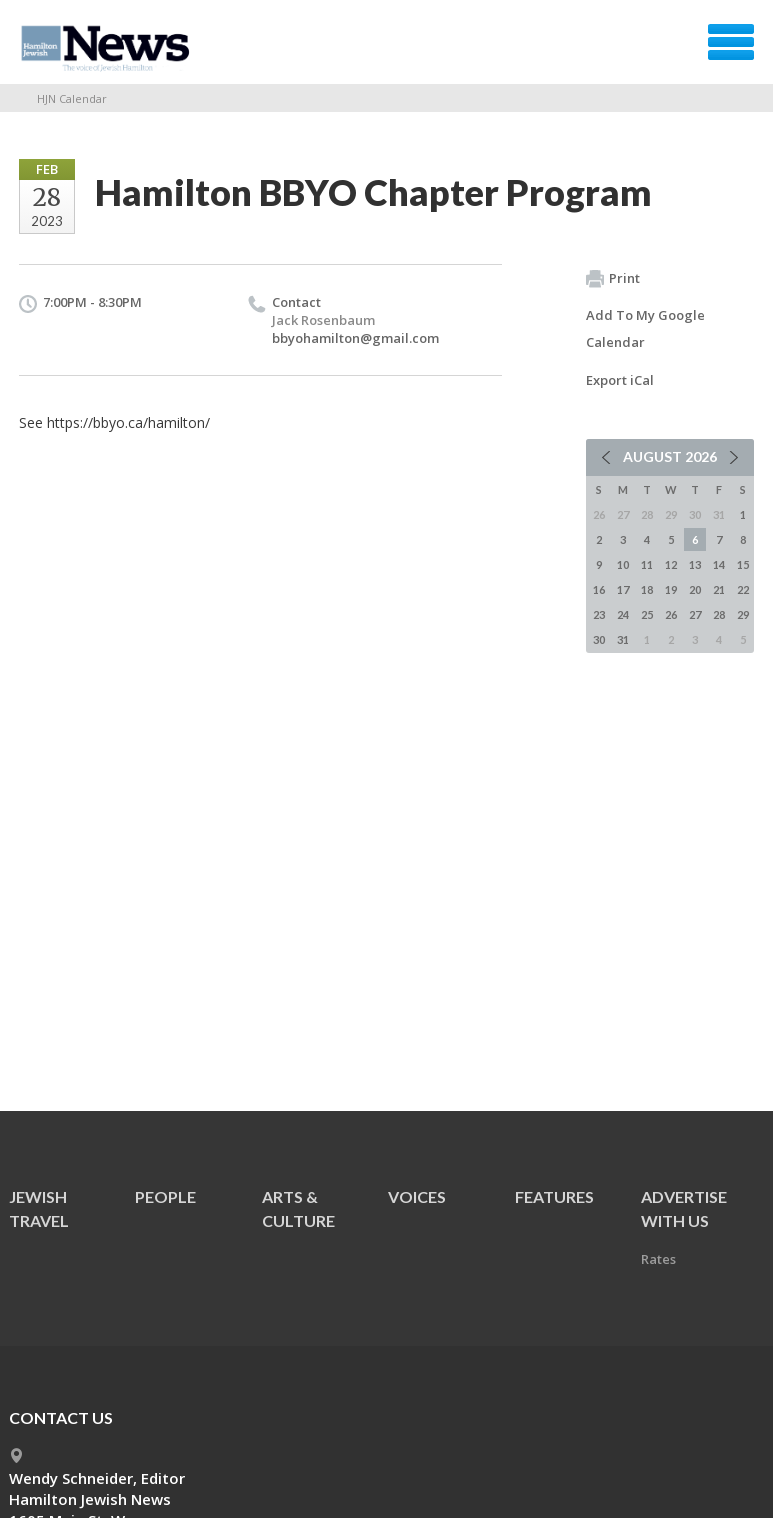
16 (599, 589)
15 (743, 564)
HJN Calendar (72, 98)
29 (743, 614)
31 (623, 639)
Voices (417, 1196)
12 (671, 564)
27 (695, 614)
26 (671, 614)
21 (719, 589)
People (165, 1196)
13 (695, 564)
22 (743, 589)
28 (719, 614)
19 (671, 589)
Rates (658, 1259)
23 (599, 614)
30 (599, 639)
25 (647, 614)
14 (719, 564)
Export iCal (620, 380)
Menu (731, 42)
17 (623, 589)
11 (647, 564)
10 (623, 564)
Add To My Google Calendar (645, 328)
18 (647, 589)
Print (613, 279)
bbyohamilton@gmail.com (355, 338)
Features (554, 1196)
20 (695, 589)
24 (623, 614)
